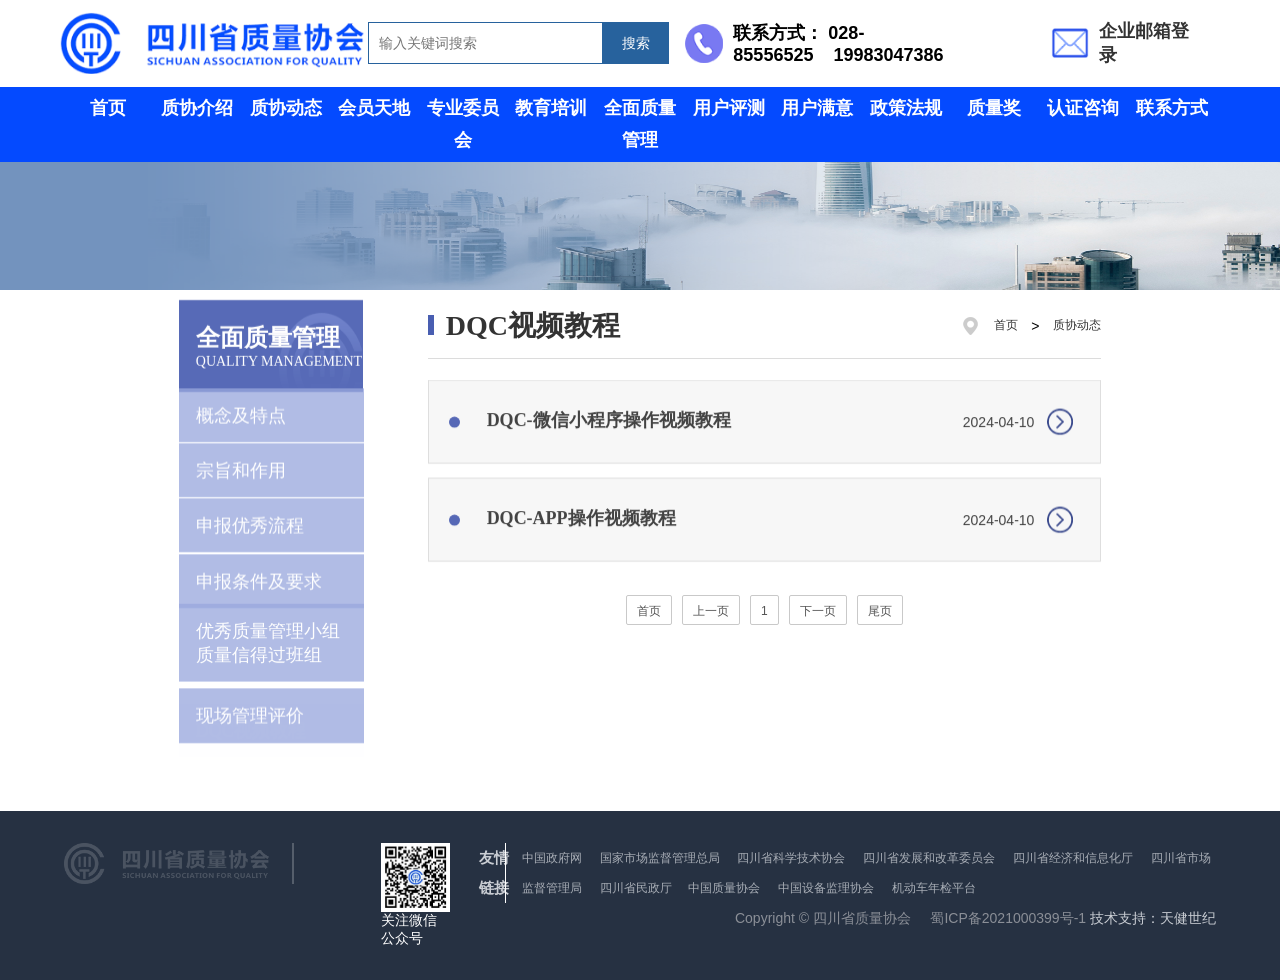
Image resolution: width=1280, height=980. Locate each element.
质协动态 (286, 108)
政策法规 (906, 108)
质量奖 (994, 108)
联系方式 (1172, 108)
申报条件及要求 (259, 571)
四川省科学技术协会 (791, 858)
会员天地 (374, 108)
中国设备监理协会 (826, 888)
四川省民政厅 (637, 888)
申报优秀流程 (250, 515)
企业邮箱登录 (1144, 43)
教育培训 (551, 108)
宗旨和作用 (241, 460)
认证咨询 (1083, 108)
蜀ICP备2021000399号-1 (1008, 918)
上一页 (711, 611)
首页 (108, 108)
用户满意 (817, 108)
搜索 (636, 43)
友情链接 (494, 872)
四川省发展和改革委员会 (929, 858)
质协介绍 (197, 108)
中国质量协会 (724, 888)
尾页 (880, 611)
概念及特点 (241, 405)
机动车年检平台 (934, 888)
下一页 (818, 611)
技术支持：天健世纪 (1153, 918)
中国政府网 (552, 858)
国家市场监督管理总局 (660, 858)
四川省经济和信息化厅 (1073, 858)
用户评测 (729, 108)
